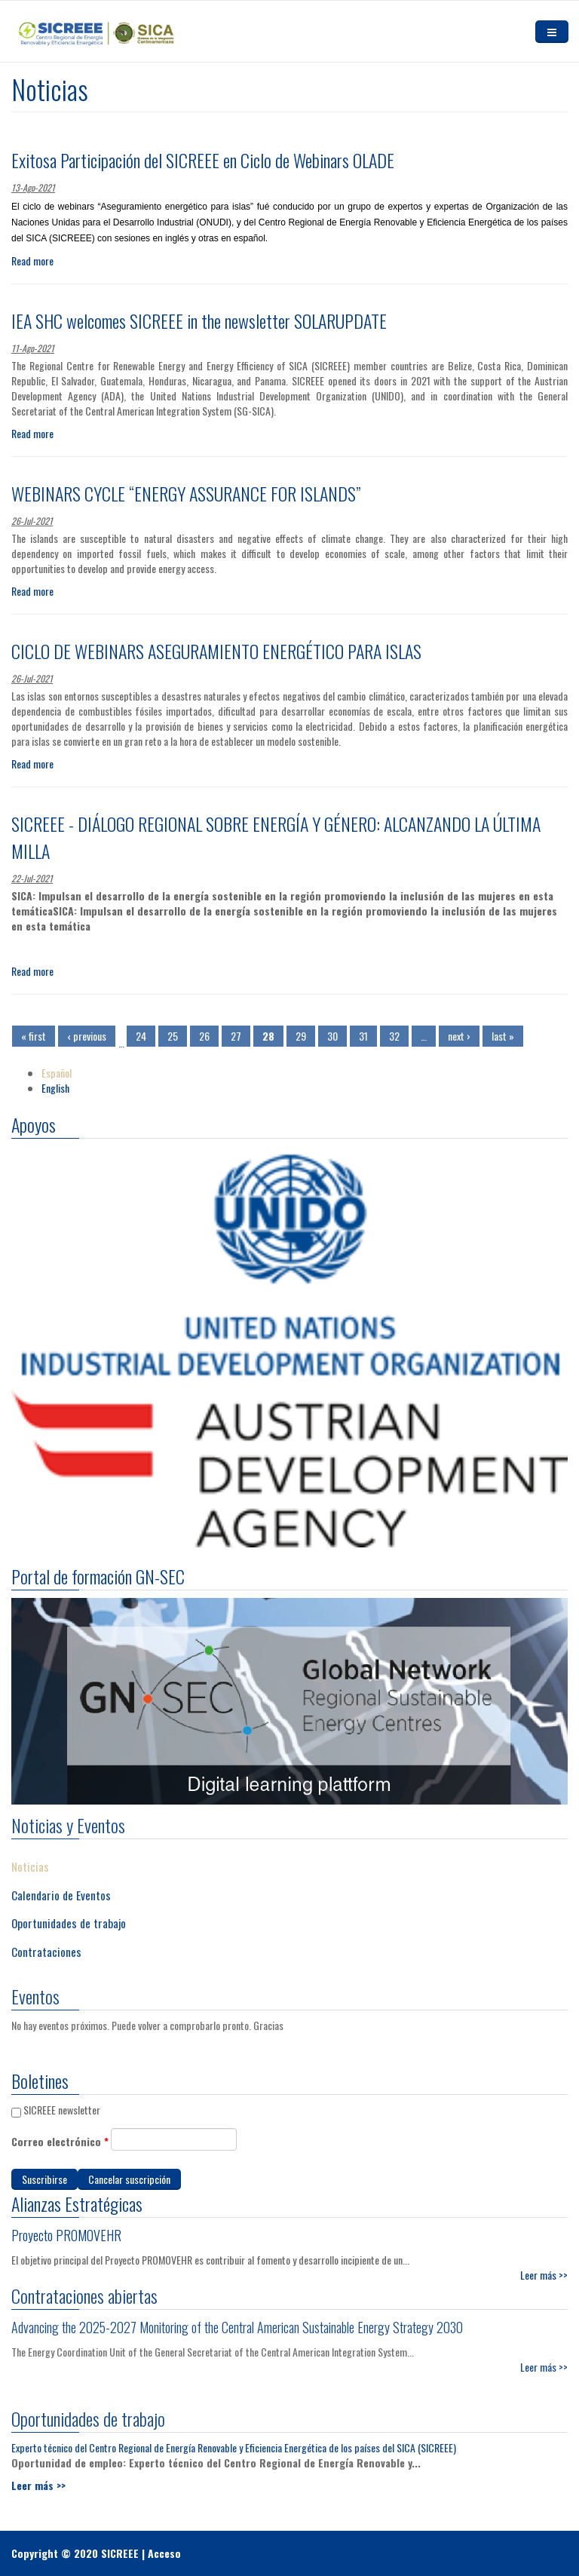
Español (56, 1073)
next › (459, 1036)
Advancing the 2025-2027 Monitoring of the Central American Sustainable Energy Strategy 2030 (237, 2319)
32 (394, 1036)
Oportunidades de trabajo (68, 1914)
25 (172, 1036)
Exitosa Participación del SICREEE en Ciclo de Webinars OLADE (202, 159)
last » (503, 1036)
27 (236, 1036)
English (55, 1088)
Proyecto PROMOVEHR (66, 2235)
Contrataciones (46, 1943)
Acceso (164, 2553)
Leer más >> (544, 2358)
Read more (32, 260)
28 (268, 1036)
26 (204, 1036)
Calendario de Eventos (61, 1886)
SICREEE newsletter (61, 2110)
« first (33, 1036)
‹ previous (86, 1036)
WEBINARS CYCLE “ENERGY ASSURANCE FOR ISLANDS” (185, 493)
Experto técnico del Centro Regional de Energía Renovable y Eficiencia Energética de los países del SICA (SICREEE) (233, 2439)
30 (332, 1036)
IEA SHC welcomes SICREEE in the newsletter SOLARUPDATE (199, 320)
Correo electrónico (60, 2141)
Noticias (30, 1859)
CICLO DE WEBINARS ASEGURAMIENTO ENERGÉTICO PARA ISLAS (216, 650)
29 (301, 1036)
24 (141, 1036)
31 (363, 1036)
